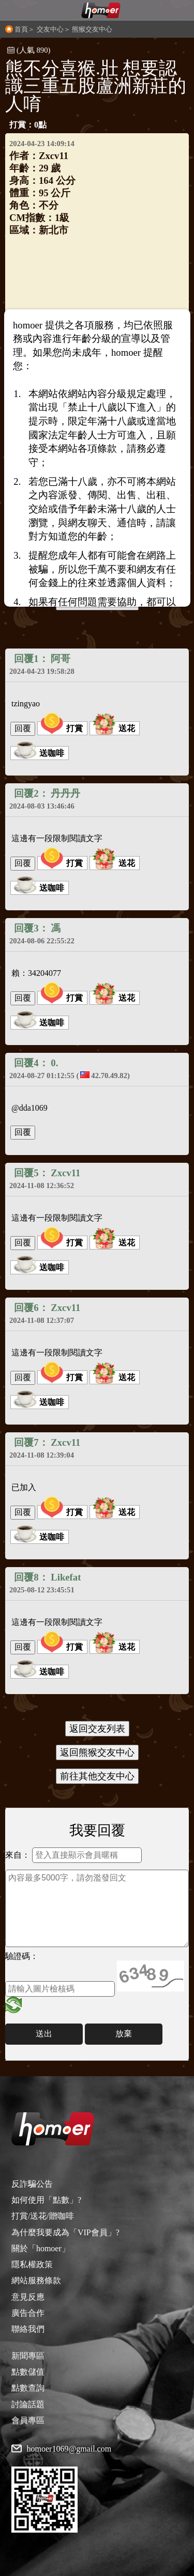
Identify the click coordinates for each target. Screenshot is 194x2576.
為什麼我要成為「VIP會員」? (65, 2232)
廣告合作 (27, 2313)
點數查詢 (27, 2387)
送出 (44, 2033)
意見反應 (27, 2297)
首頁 (21, 29)
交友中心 (50, 29)
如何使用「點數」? (46, 2199)
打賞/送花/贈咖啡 (42, 2215)
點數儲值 (27, 2371)
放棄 (123, 2033)
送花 (114, 728)
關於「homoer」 (40, 2248)
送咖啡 (38, 753)
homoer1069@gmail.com (69, 2449)
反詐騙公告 (32, 2183)
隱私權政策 (32, 2264)
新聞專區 (27, 2355)
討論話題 (27, 2404)
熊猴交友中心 (92, 29)
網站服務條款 (36, 2280)
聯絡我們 (27, 2329)
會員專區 (27, 2420)
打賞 (61, 728)
